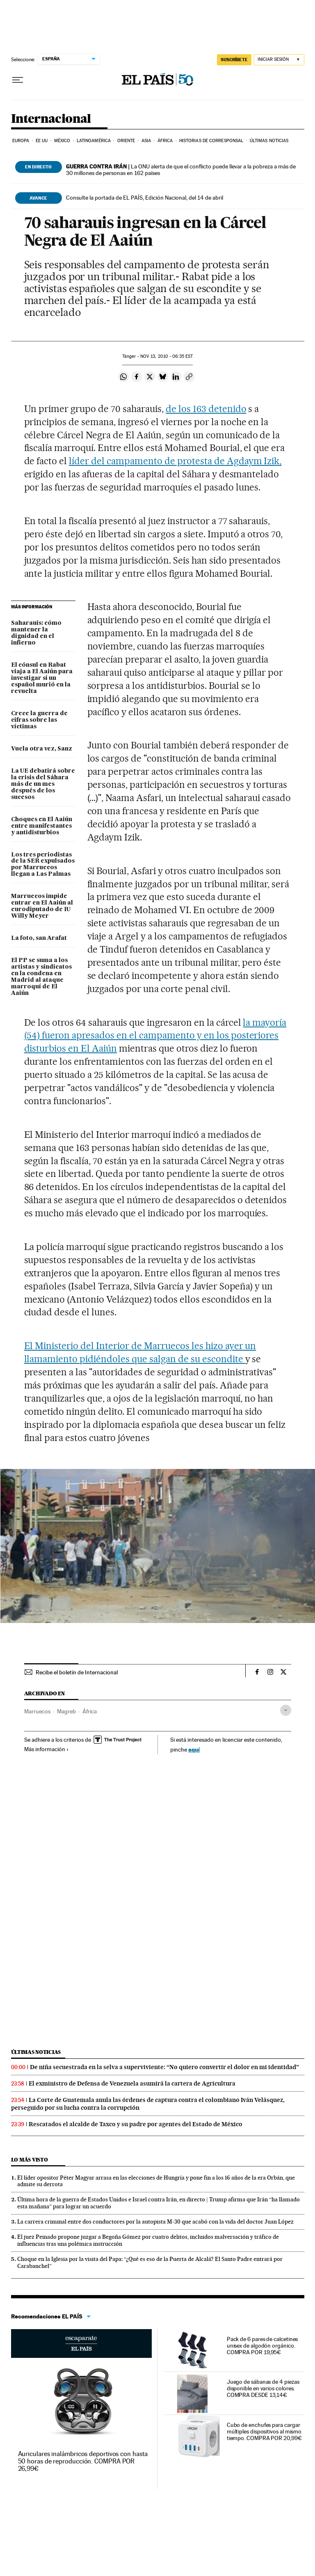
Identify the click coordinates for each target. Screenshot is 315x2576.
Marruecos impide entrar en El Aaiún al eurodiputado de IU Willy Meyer (42, 906)
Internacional (51, 119)
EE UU (42, 140)
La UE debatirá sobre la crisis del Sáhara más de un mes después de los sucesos (43, 784)
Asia (146, 140)
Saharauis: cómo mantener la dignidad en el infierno (36, 633)
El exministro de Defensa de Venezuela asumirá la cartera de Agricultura (132, 2083)
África (165, 140)
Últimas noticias (269, 140)
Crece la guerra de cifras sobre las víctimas (39, 720)
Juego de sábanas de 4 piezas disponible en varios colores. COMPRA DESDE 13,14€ (263, 2388)
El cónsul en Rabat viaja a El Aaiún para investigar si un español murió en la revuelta (42, 678)
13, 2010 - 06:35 (166, 356)
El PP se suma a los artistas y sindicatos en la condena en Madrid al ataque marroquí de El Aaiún (41, 977)
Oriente (126, 140)
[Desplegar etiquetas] (285, 1710)
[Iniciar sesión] (279, 59)
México (62, 140)
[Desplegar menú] (17, 80)
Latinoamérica (94, 140)
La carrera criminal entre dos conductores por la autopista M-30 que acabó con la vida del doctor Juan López (155, 2221)
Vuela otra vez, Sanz (41, 749)
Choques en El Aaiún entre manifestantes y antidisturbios (41, 826)
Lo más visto (29, 2160)
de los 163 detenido (206, 408)
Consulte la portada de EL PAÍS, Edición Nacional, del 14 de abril (144, 197)
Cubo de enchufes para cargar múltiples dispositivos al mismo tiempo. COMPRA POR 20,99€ (264, 2431)
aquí (194, 1749)
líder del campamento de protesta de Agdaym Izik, (175, 461)
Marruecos (37, 1711)
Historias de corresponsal (211, 140)
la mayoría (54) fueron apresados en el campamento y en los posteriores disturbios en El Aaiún (155, 1035)
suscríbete (234, 59)
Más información (46, 1749)
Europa (21, 140)
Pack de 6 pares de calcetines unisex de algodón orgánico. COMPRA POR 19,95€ (262, 2345)
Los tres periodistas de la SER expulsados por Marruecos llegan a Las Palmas (43, 864)
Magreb (66, 1711)
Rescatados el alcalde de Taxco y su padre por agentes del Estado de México (135, 2124)
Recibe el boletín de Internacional (77, 1672)
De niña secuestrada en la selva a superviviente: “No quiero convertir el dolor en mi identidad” (164, 2067)
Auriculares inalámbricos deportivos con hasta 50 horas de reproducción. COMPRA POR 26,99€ (83, 2461)
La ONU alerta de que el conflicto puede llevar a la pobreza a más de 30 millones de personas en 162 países (181, 169)
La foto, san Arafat (39, 938)
